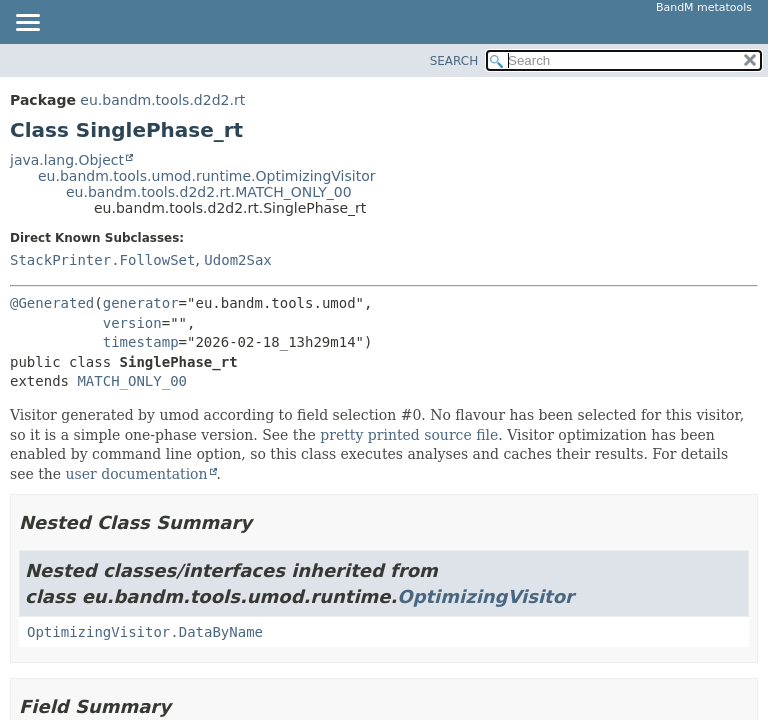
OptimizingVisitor (485, 596)
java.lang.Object (67, 160)
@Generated (52, 303)
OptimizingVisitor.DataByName (145, 632)
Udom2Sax (237, 260)
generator (141, 303)
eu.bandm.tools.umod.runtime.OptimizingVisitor (206, 176)
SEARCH (454, 61)
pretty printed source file (409, 435)
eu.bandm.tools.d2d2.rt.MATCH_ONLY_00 (209, 192)
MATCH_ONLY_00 (132, 381)
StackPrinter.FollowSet (102, 260)
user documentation (137, 474)
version (132, 323)
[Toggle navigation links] (27, 24)
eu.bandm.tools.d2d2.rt (162, 100)
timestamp (141, 342)
